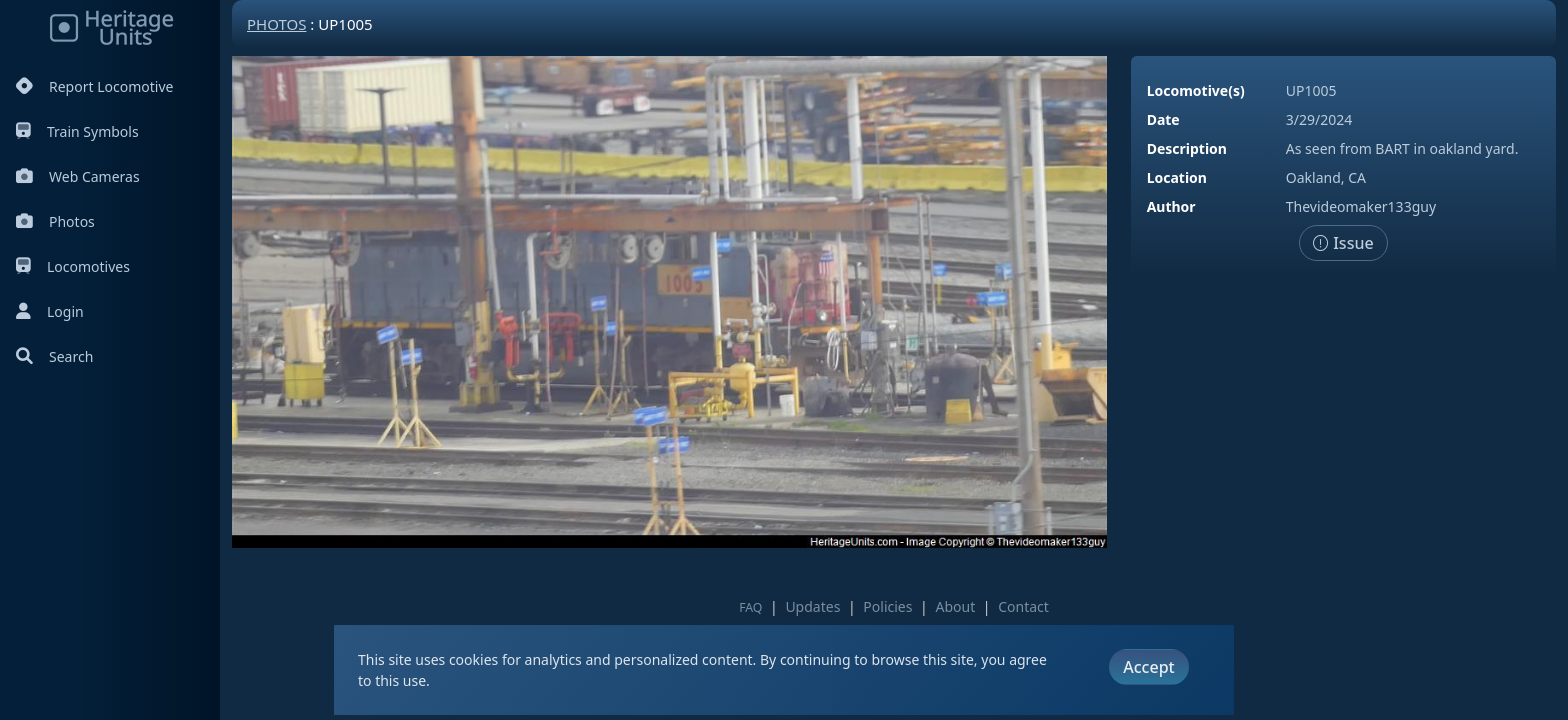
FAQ (750, 607)
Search (54, 356)
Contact (1023, 606)
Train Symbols (77, 131)
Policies (887, 606)
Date (1163, 119)
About (955, 606)
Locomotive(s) (1196, 90)
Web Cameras (78, 176)
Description (1187, 148)
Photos (55, 221)
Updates (812, 606)
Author (1171, 206)
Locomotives (73, 266)
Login (50, 311)
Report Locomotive (94, 86)
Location (1177, 177)
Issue (1343, 243)
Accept (1148, 667)
